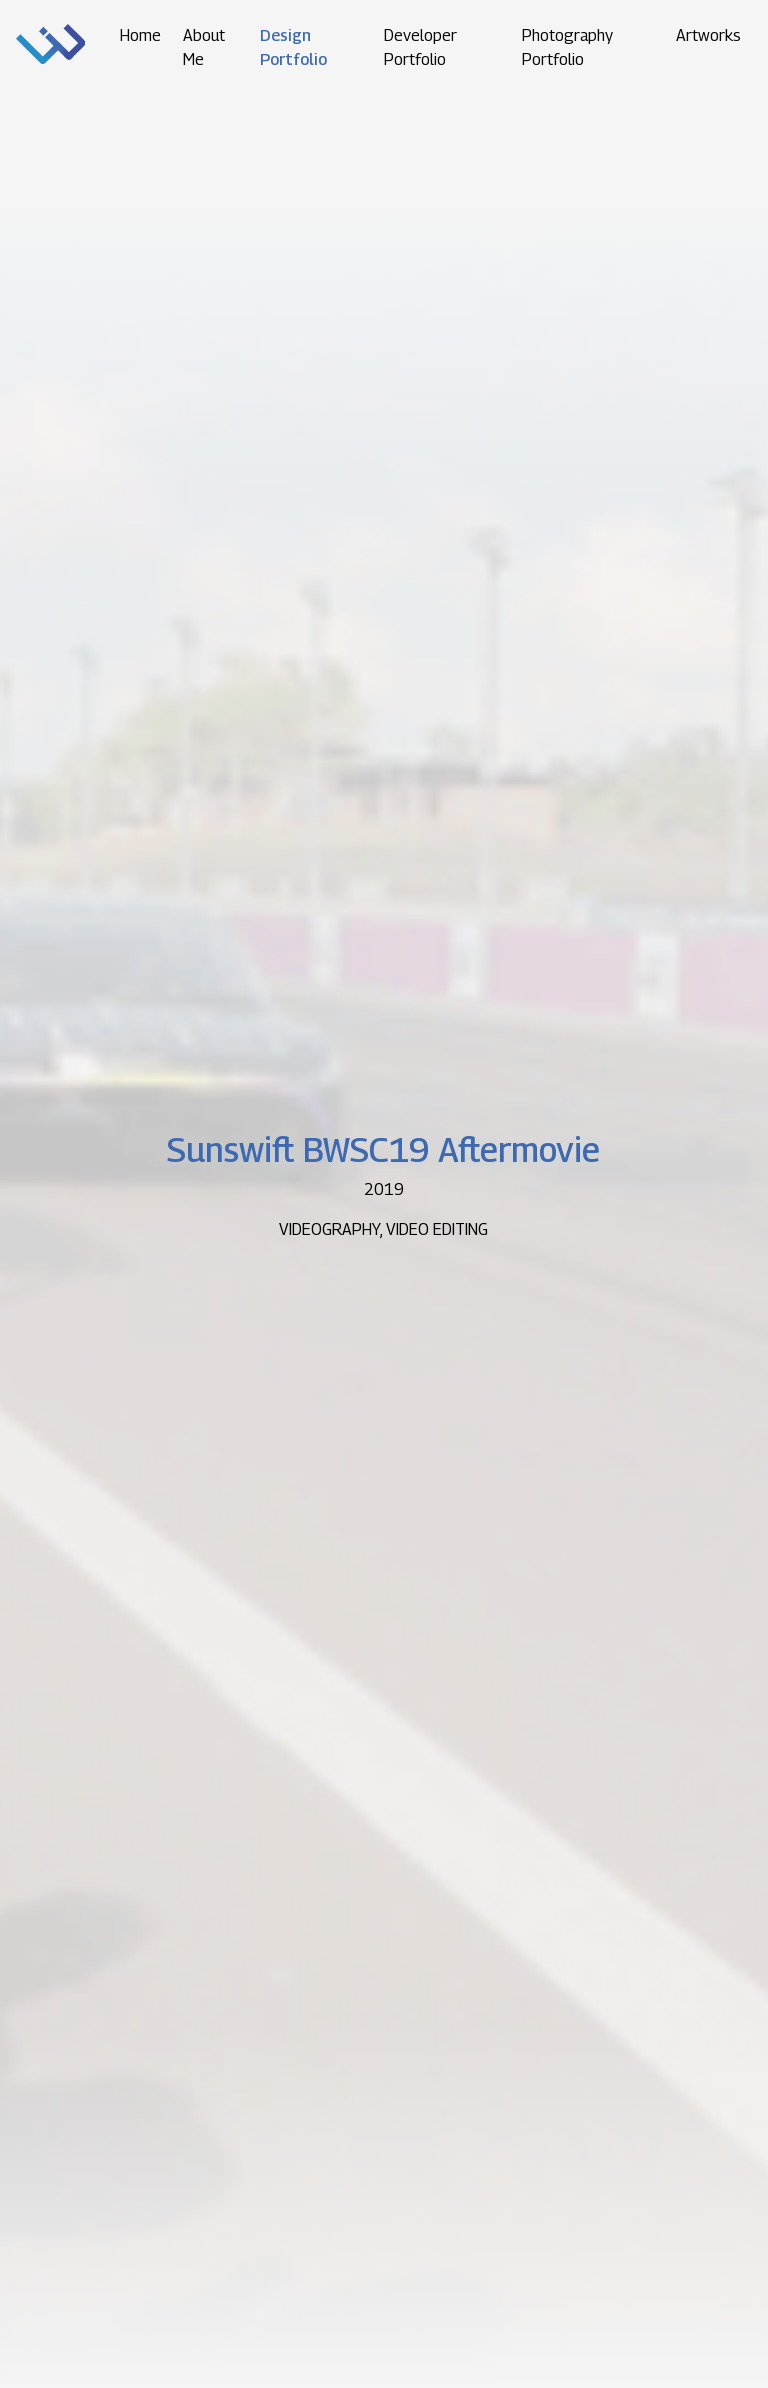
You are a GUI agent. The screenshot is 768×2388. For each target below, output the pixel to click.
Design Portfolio (293, 47)
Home (140, 35)
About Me (204, 47)
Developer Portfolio (420, 47)
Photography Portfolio (567, 47)
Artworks (708, 35)
